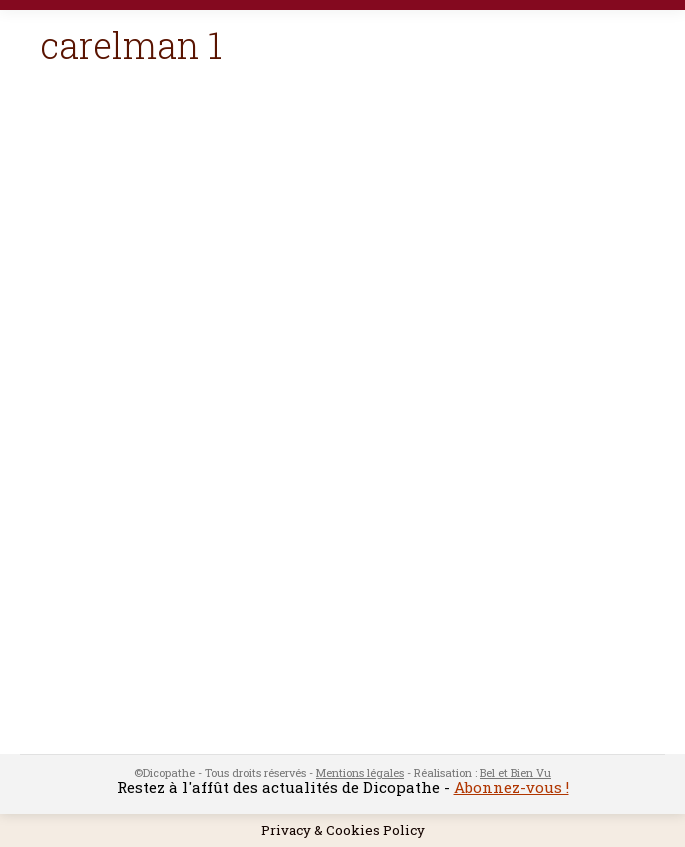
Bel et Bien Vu (515, 772)
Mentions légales (360, 772)
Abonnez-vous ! (511, 787)
